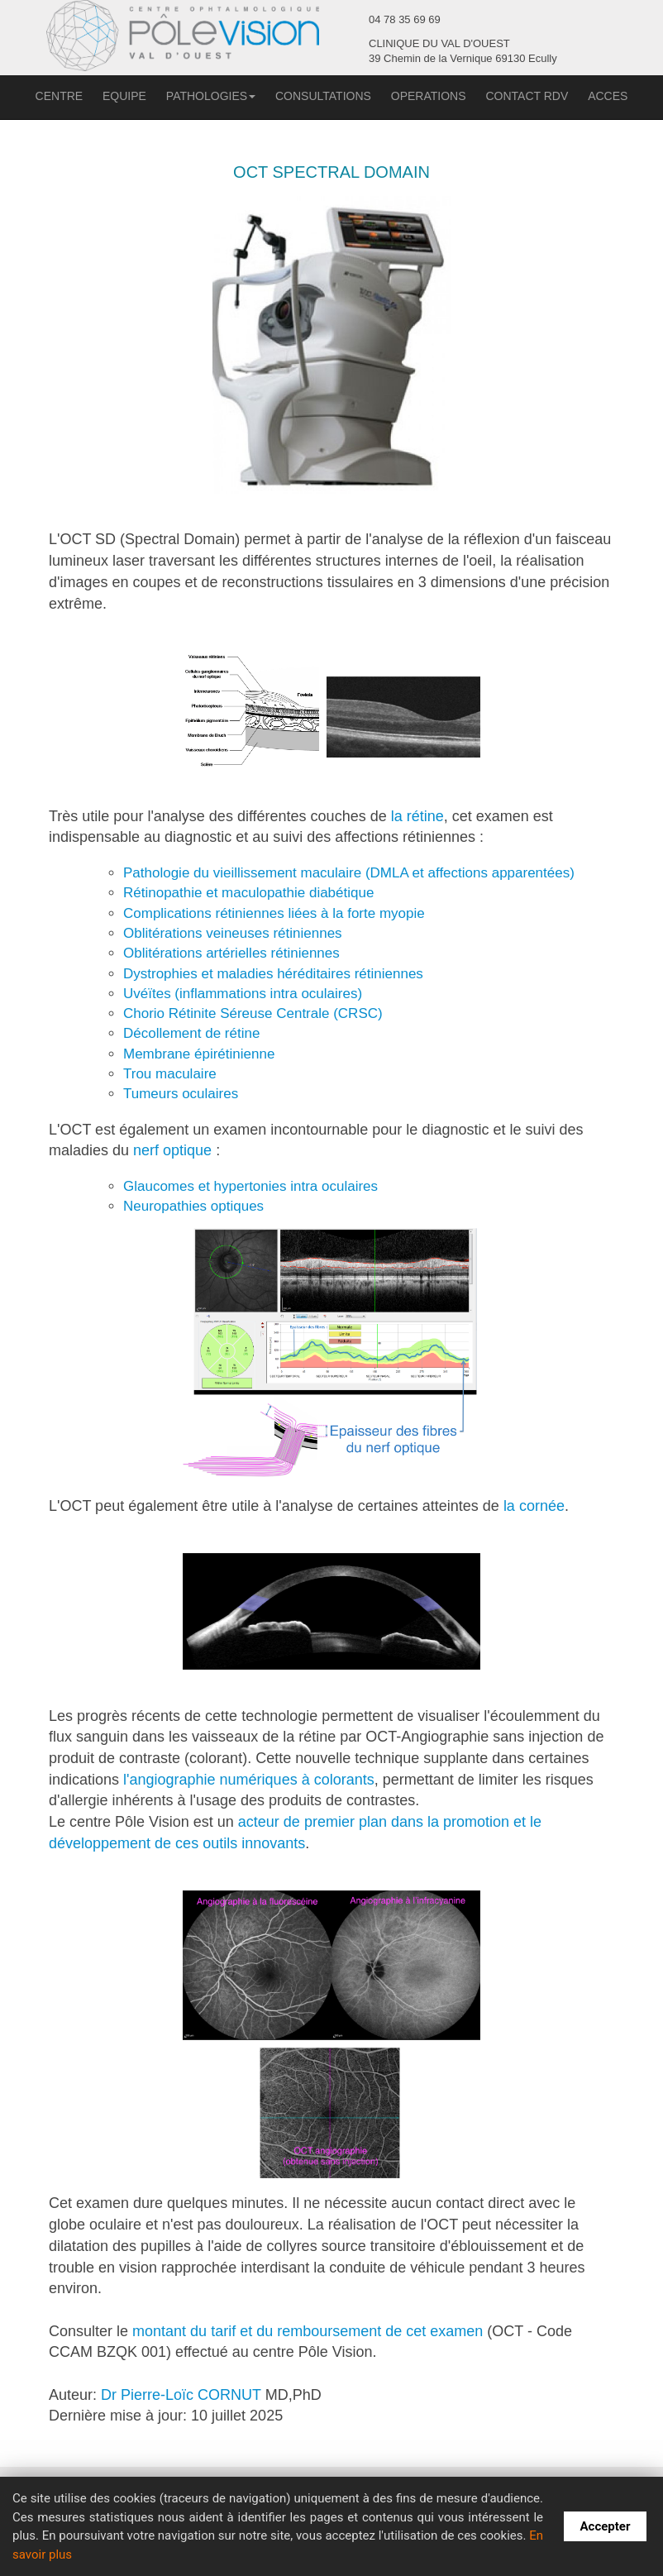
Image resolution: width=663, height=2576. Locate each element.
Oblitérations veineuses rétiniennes (232, 933)
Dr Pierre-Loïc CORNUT (181, 2395)
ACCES (607, 96)
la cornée (534, 1506)
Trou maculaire (170, 1074)
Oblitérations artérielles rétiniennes (231, 953)
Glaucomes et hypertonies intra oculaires (250, 1186)
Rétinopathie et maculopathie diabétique (248, 893)
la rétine (417, 816)
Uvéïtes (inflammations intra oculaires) (242, 993)
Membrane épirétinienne (198, 1054)
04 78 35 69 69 (405, 19)
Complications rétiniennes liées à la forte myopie (274, 913)
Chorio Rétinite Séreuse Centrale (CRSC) (253, 1013)
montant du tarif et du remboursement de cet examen (307, 2331)
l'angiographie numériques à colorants (248, 1779)
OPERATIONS (428, 96)
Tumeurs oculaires (180, 1094)
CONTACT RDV (526, 96)
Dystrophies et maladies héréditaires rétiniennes (273, 974)
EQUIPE (124, 96)
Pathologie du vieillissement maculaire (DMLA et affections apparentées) (349, 873)
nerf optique (172, 1150)
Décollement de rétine (191, 1033)
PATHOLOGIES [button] (210, 96)
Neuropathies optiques (193, 1206)
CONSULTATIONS (323, 96)
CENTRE (59, 96)
